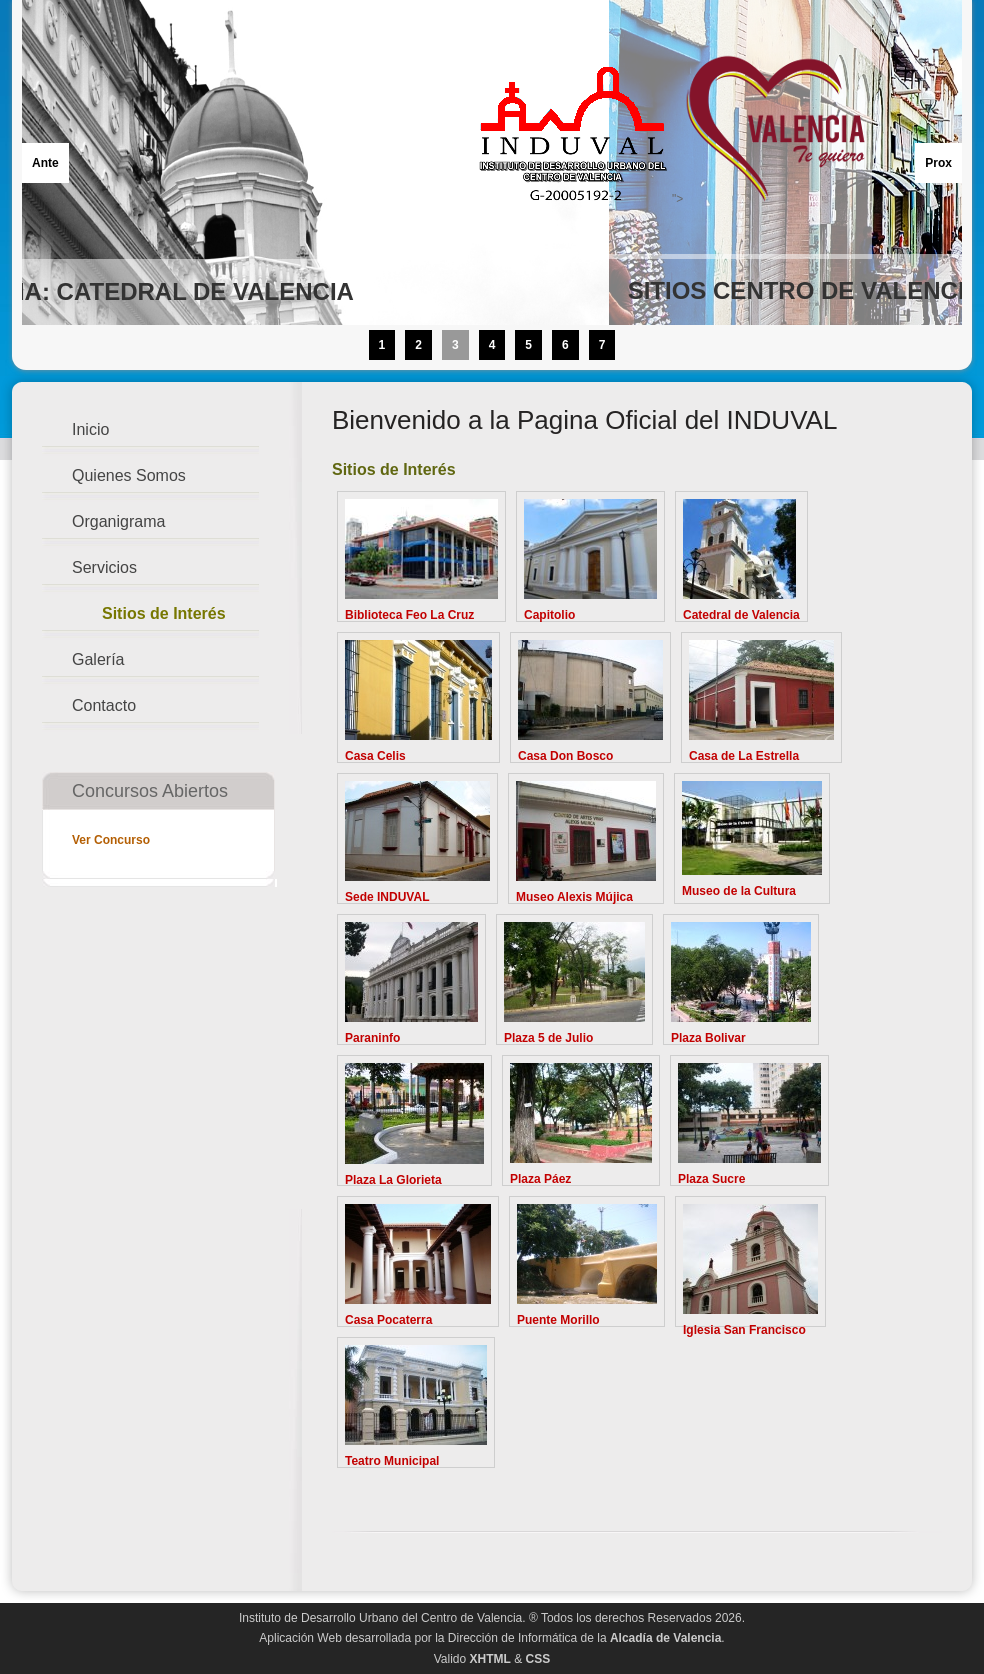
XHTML (490, 1659)
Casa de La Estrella (744, 756)
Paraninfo (372, 1038)
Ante (45, 163)
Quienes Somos (129, 475)
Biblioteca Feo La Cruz (409, 615)
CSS (538, 1659)
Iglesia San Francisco (744, 1330)
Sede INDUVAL (387, 897)
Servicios (104, 567)
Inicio (90, 429)
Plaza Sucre (711, 1179)
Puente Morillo (558, 1320)
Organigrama (118, 521)
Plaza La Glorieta (393, 1180)
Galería (98, 659)
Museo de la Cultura (739, 891)
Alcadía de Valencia (665, 1638)
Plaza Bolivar (708, 1038)
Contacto (104, 705)
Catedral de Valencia (741, 615)
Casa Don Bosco (565, 756)
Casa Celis (375, 756)
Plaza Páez (540, 1179)
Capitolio (549, 615)
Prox (938, 163)
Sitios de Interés (164, 613)
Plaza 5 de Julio (548, 1038)
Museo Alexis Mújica (574, 897)
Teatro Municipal (392, 1461)
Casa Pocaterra (388, 1320)
